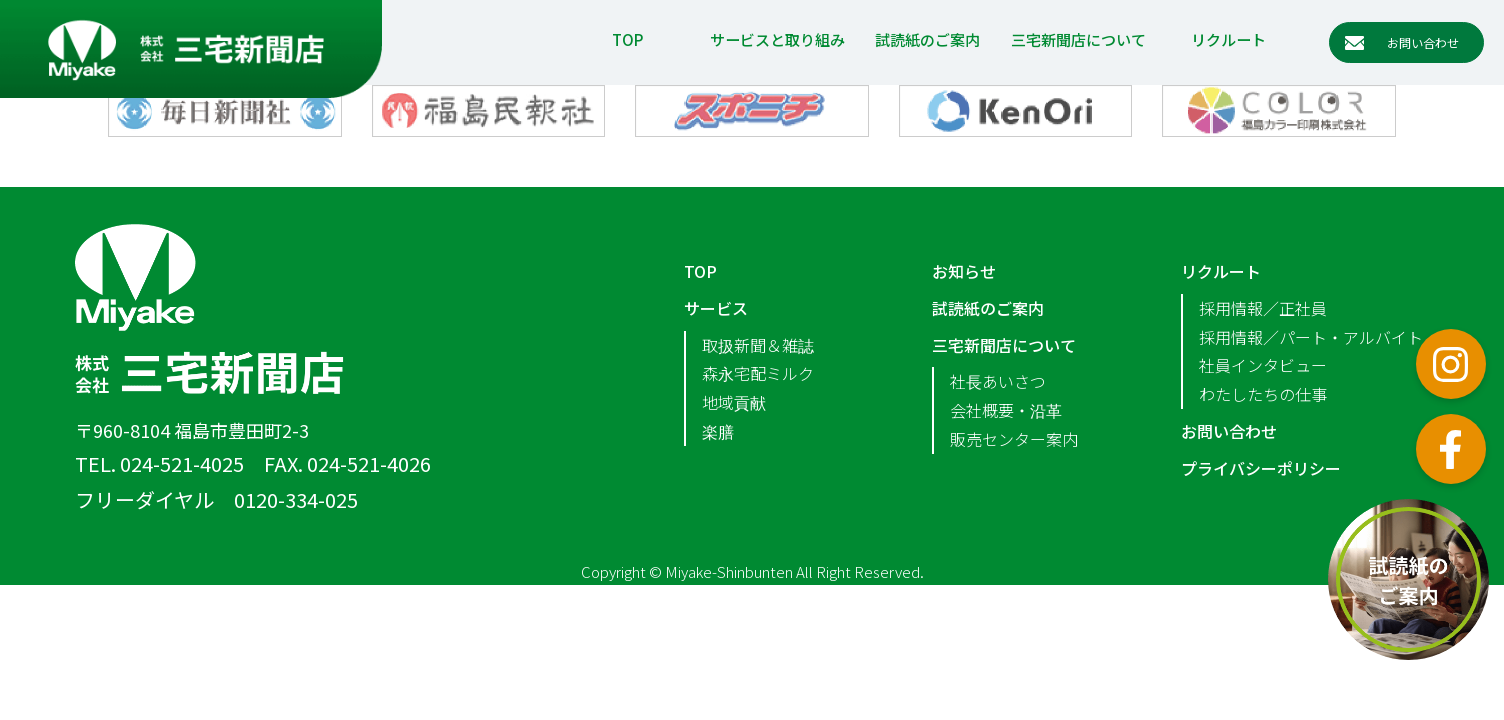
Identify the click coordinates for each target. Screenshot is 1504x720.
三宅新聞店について (1078, 39)
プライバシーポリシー (1261, 468)
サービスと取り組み (777, 39)
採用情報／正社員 (1263, 308)
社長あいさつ (998, 381)
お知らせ (964, 271)
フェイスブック (1451, 449)
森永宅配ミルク (758, 373)
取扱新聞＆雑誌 (758, 345)
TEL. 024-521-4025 (159, 463)
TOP (627, 39)
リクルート (1228, 39)
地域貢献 (734, 402)
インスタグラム (1451, 364)
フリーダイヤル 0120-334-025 (216, 499)
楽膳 (718, 431)
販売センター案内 (1014, 439)
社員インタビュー (1263, 365)
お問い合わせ (1229, 431)
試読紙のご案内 (927, 39)
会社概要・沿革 (1006, 410)
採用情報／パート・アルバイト (1311, 337)
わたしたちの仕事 (1263, 394)
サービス (716, 308)
